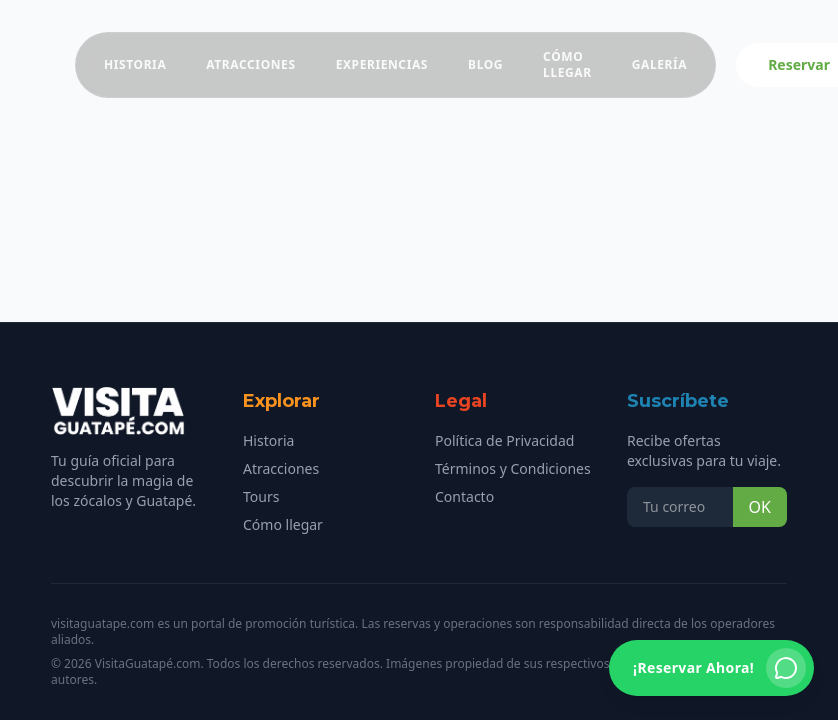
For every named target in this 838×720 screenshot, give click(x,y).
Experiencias (382, 64)
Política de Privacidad (504, 440)
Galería (659, 64)
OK (760, 507)
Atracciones (250, 64)
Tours (261, 496)
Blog (485, 64)
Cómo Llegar (567, 64)
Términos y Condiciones (513, 468)
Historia (135, 64)
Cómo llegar (283, 524)
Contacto (464, 496)
